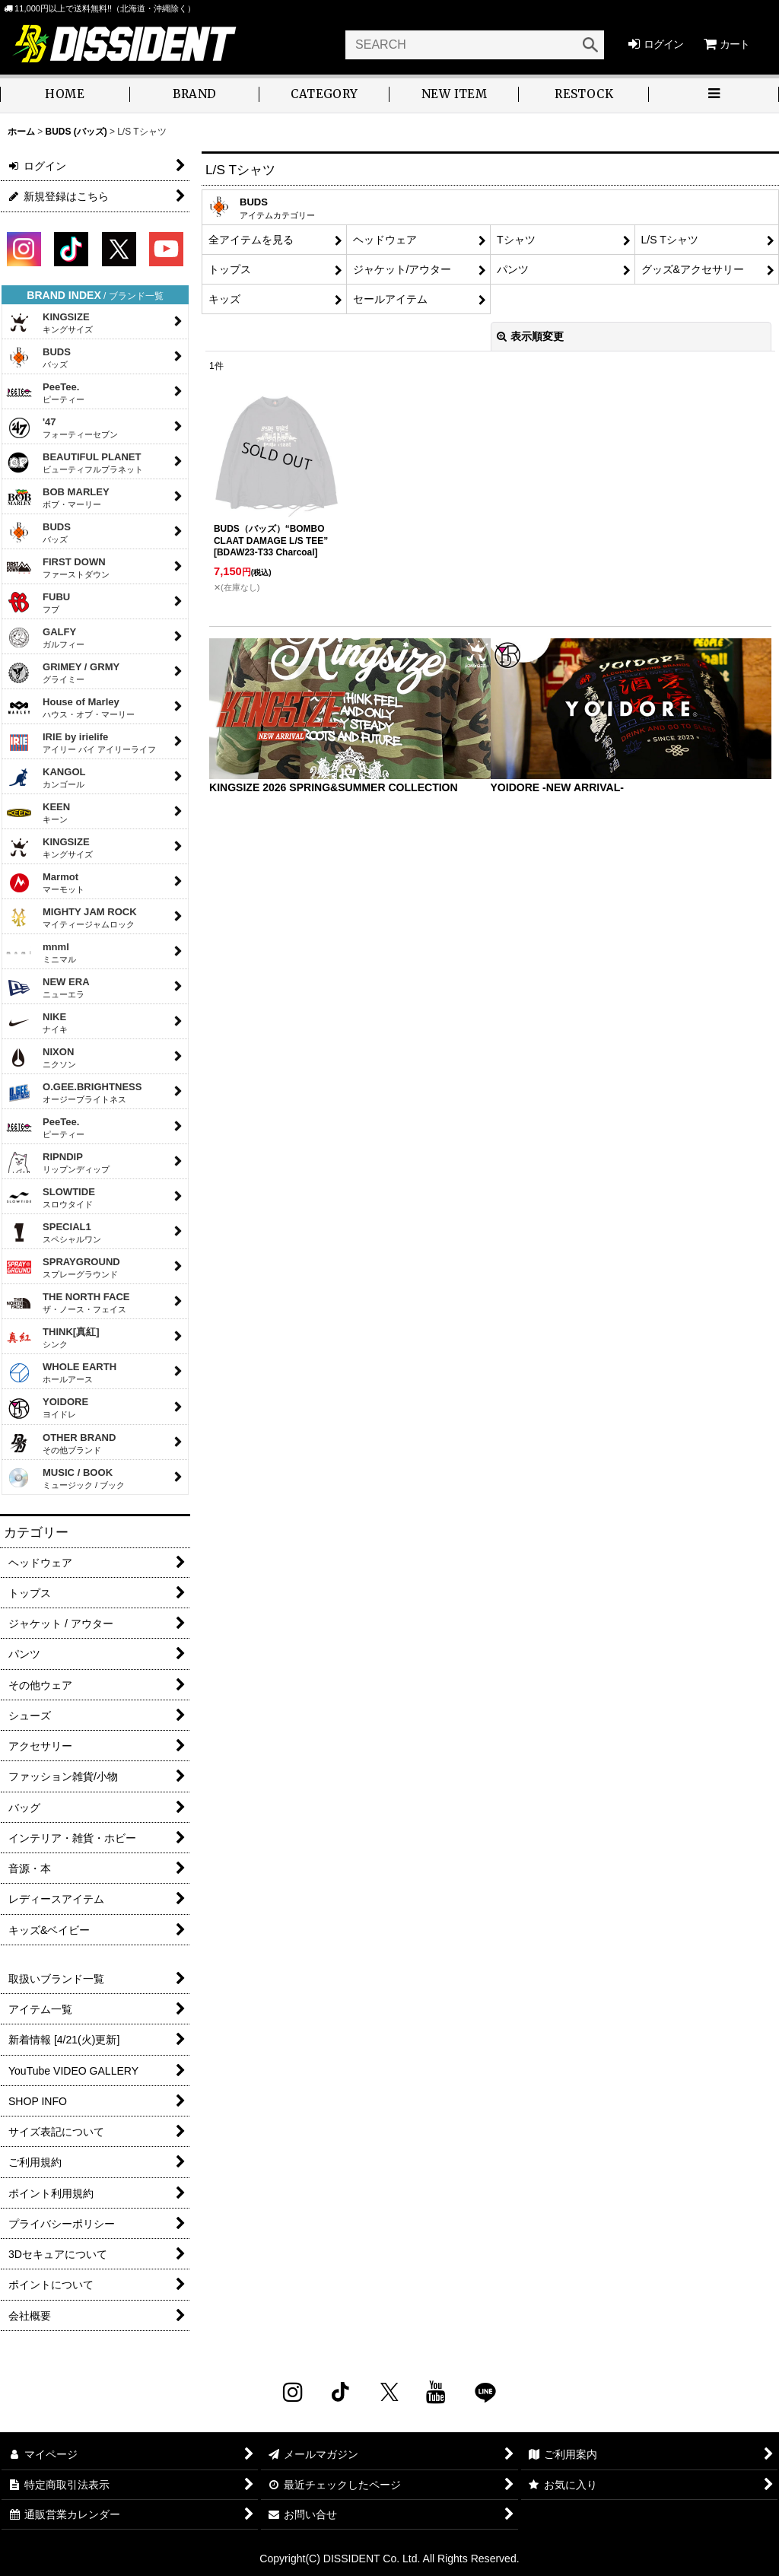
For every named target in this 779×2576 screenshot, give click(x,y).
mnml (41, 952)
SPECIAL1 (53, 1232)
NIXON (41, 1057)
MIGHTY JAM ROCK (71, 917)
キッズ (224, 299)
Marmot (45, 882)
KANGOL (46, 777)
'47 (62, 427)
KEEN (38, 812)
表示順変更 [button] (530, 336)
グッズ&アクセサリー (692, 269)
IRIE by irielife (81, 742)
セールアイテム (390, 299)
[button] (714, 95)
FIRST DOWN (58, 567)
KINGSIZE (49, 322)
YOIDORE (47, 1408)
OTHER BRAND (61, 1443)
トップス (229, 269)
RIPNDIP (58, 1162)
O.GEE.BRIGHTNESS (74, 1092)
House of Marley (70, 707)
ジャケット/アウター (402, 269)
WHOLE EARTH (61, 1372)
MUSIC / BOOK (65, 1478)
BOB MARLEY (58, 497)
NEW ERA (48, 987)
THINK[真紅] (53, 1337)
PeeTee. (45, 392)
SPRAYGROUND (63, 1267)
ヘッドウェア (385, 240)
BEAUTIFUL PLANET (74, 462)
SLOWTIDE (50, 1197)
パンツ (513, 269)
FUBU (38, 602)
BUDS (38, 357)
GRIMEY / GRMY (62, 672)
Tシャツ (516, 240)
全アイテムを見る (251, 240)
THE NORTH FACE (68, 1302)
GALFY (45, 637)
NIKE (37, 1022)
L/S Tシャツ (669, 240)
